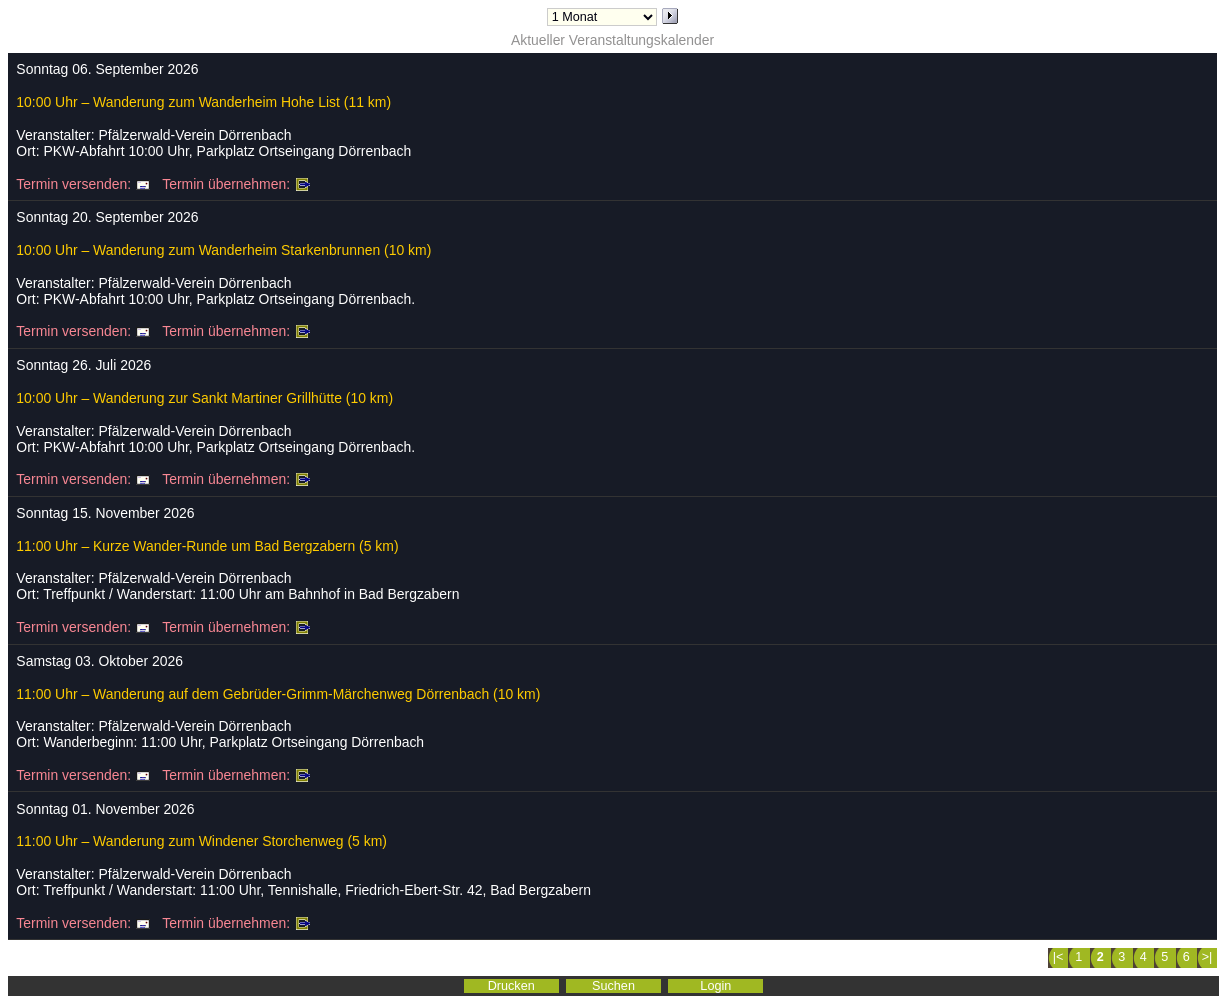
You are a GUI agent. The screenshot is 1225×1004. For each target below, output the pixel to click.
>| (1207, 957)
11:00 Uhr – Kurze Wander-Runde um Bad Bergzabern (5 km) (207, 546)
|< (1058, 957)
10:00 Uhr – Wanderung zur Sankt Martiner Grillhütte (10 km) (204, 398)
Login (715, 986)
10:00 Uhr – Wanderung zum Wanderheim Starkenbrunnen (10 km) (223, 250)
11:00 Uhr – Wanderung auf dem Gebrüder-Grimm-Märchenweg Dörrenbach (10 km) (278, 694)
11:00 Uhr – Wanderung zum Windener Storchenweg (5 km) (201, 841)
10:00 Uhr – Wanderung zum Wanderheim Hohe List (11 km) (203, 102)
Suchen (613, 986)
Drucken (511, 986)
